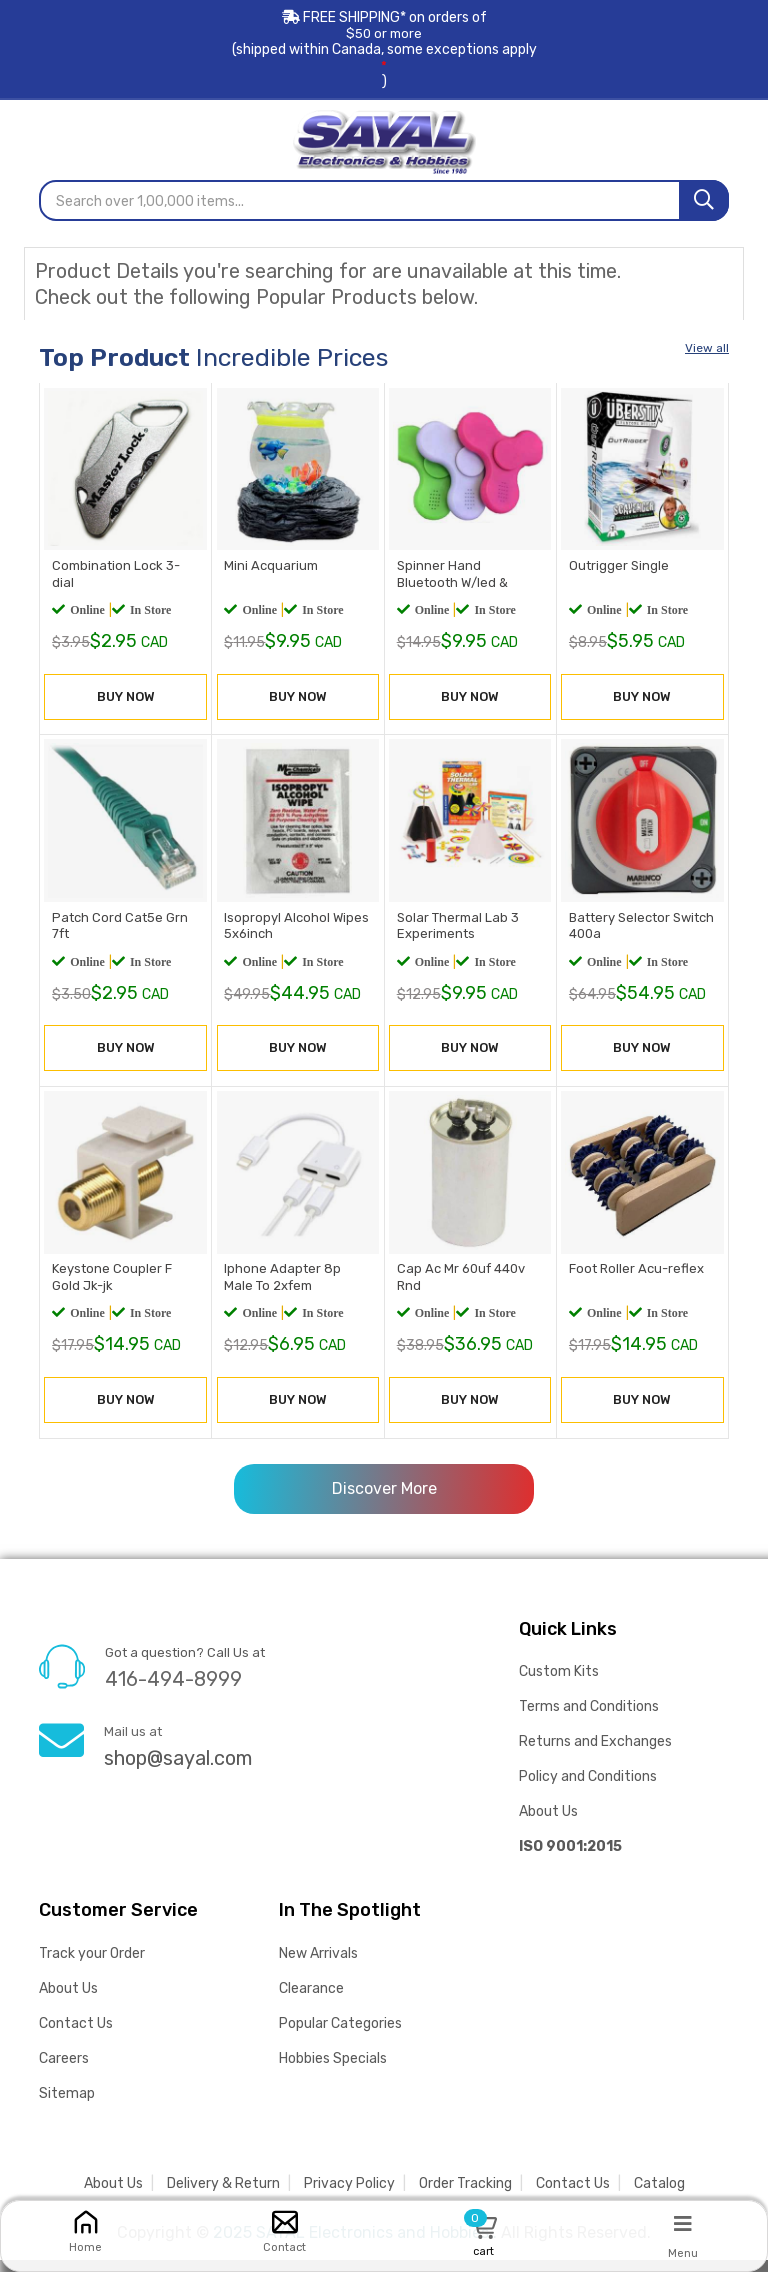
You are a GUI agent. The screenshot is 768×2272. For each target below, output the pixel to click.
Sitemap (67, 2105)
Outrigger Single (617, 570)
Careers (64, 2070)
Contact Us (76, 2035)
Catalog (659, 2195)
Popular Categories (340, 2035)
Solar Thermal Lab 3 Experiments (456, 935)
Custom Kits (559, 1683)
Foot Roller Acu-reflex (634, 1283)
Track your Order (92, 1965)
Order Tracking (465, 2195)
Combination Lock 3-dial (125, 570)
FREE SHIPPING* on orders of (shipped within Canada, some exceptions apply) (384, 49)
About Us (548, 1823)
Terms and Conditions (589, 1718)
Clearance (311, 2000)
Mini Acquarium (269, 570)
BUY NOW (126, 703)
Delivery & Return (223, 2195)
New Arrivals (318, 1965)
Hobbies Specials (333, 2070)
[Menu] (683, 2223)
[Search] (704, 199)
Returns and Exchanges (595, 1753)
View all (707, 347)
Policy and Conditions (588, 1788)
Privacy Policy (349, 2195)
